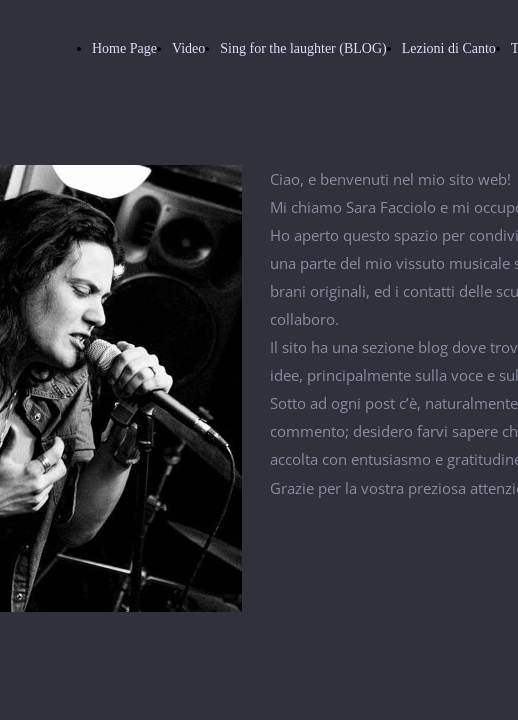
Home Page (124, 48)
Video (188, 48)
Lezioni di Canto (449, 48)
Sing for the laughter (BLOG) (303, 48)
